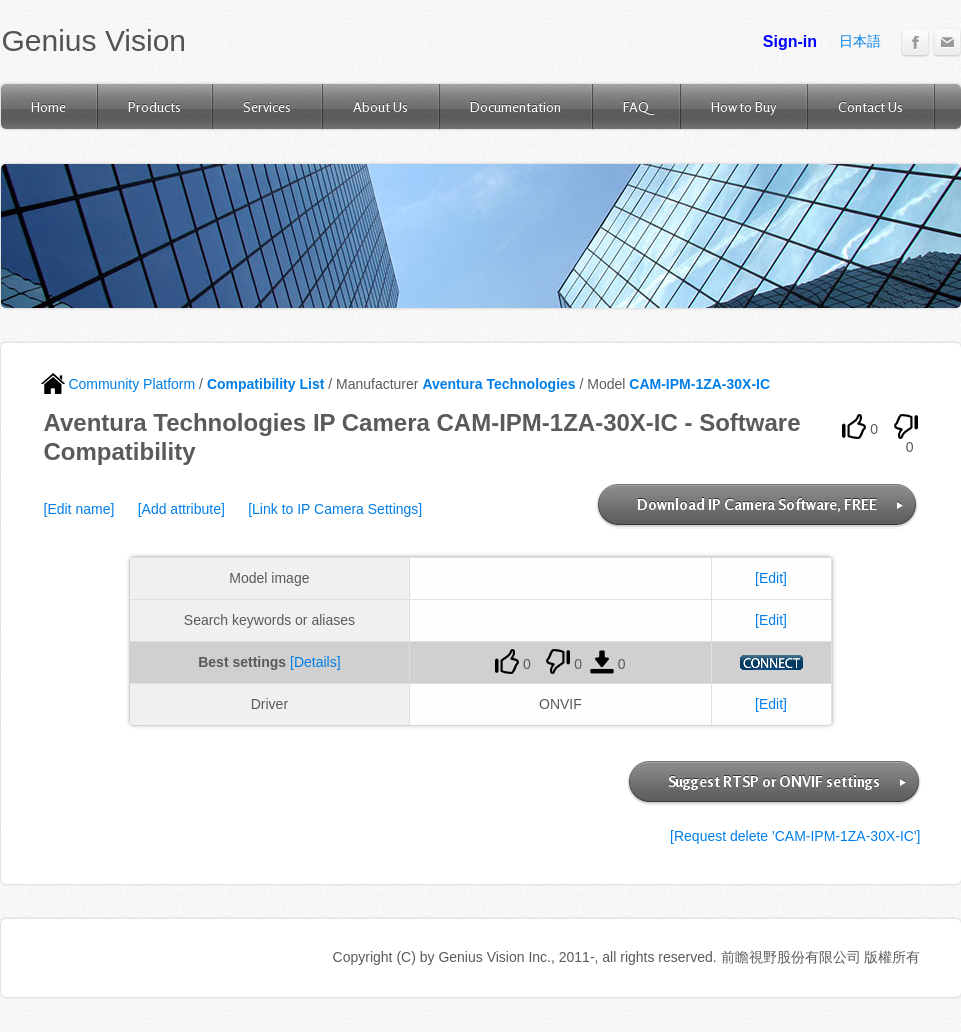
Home (48, 106)
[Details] (315, 662)
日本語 (860, 41)
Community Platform (118, 384)
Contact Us (870, 106)
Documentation (515, 106)
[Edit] (771, 578)
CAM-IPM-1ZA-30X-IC (699, 384)
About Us (380, 106)
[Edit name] (79, 509)
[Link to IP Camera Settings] (335, 509)
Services (267, 106)
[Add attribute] (181, 509)
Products (154, 106)
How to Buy (743, 106)
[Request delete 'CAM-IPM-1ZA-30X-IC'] (795, 836)
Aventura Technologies (498, 384)
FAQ (636, 106)
